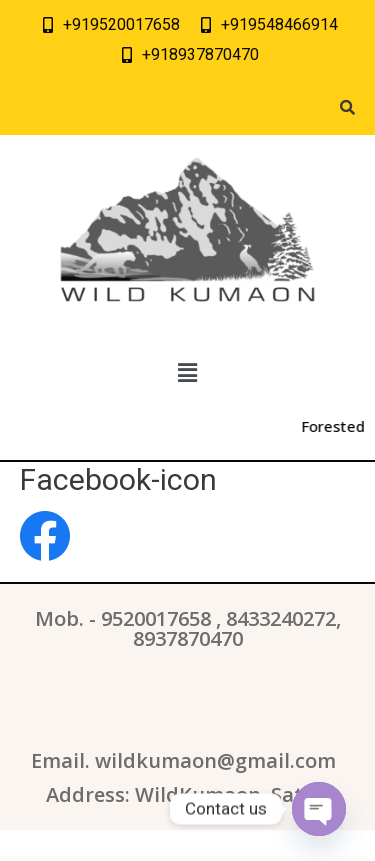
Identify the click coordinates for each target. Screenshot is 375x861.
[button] (187, 374)
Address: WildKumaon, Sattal (188, 794)
